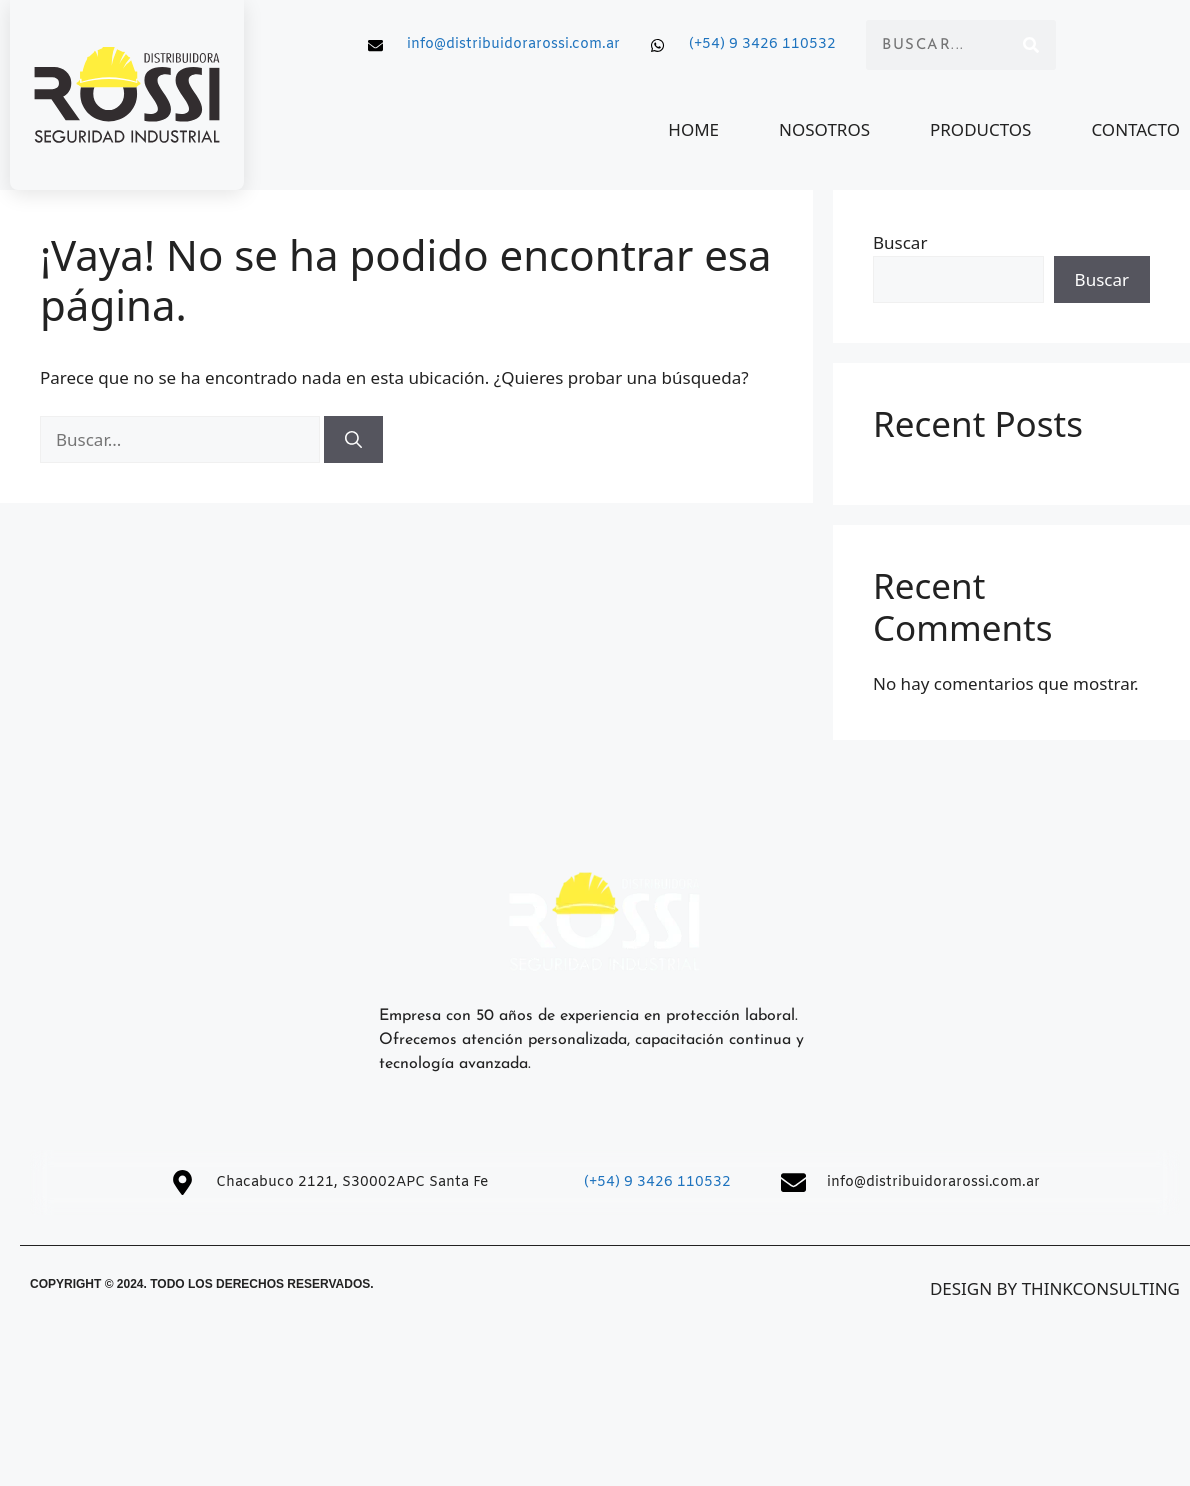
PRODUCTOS (980, 129)
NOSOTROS (825, 129)
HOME (694, 129)
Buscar (900, 242)
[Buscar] (353, 440)
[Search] (1031, 45)
